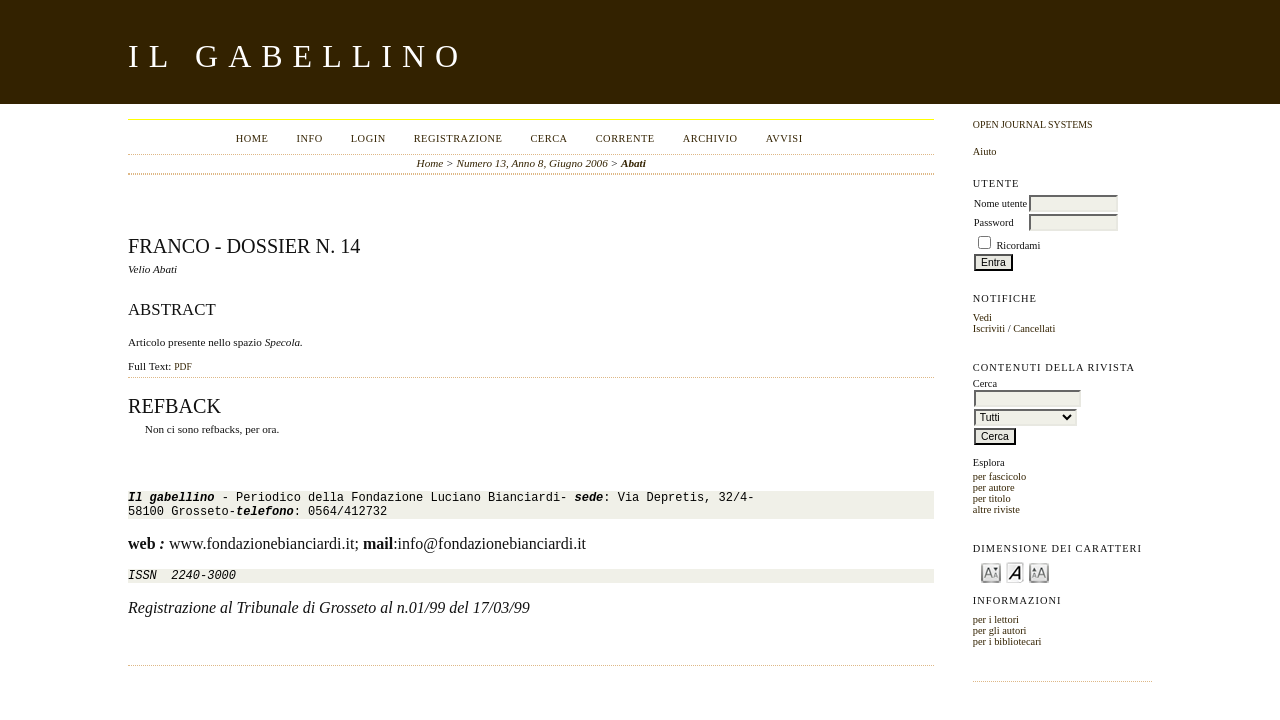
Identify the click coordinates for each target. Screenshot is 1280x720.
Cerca (548, 138)
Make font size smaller (991, 571)
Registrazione (458, 138)
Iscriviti (989, 328)
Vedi (982, 317)
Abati (633, 163)
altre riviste (996, 509)
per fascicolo (999, 476)
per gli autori (1000, 630)
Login (368, 138)
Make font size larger (1039, 571)
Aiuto (985, 151)
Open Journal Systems (1033, 124)
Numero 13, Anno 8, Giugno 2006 (531, 163)
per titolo (992, 498)
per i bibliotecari (1007, 641)
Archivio (710, 138)
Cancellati (1034, 328)
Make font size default (1015, 571)
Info (309, 138)
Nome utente (1000, 203)
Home (252, 138)
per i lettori (996, 619)
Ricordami (1018, 245)
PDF (182, 367)
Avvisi (784, 138)
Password (994, 222)
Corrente (625, 138)
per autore (994, 487)
